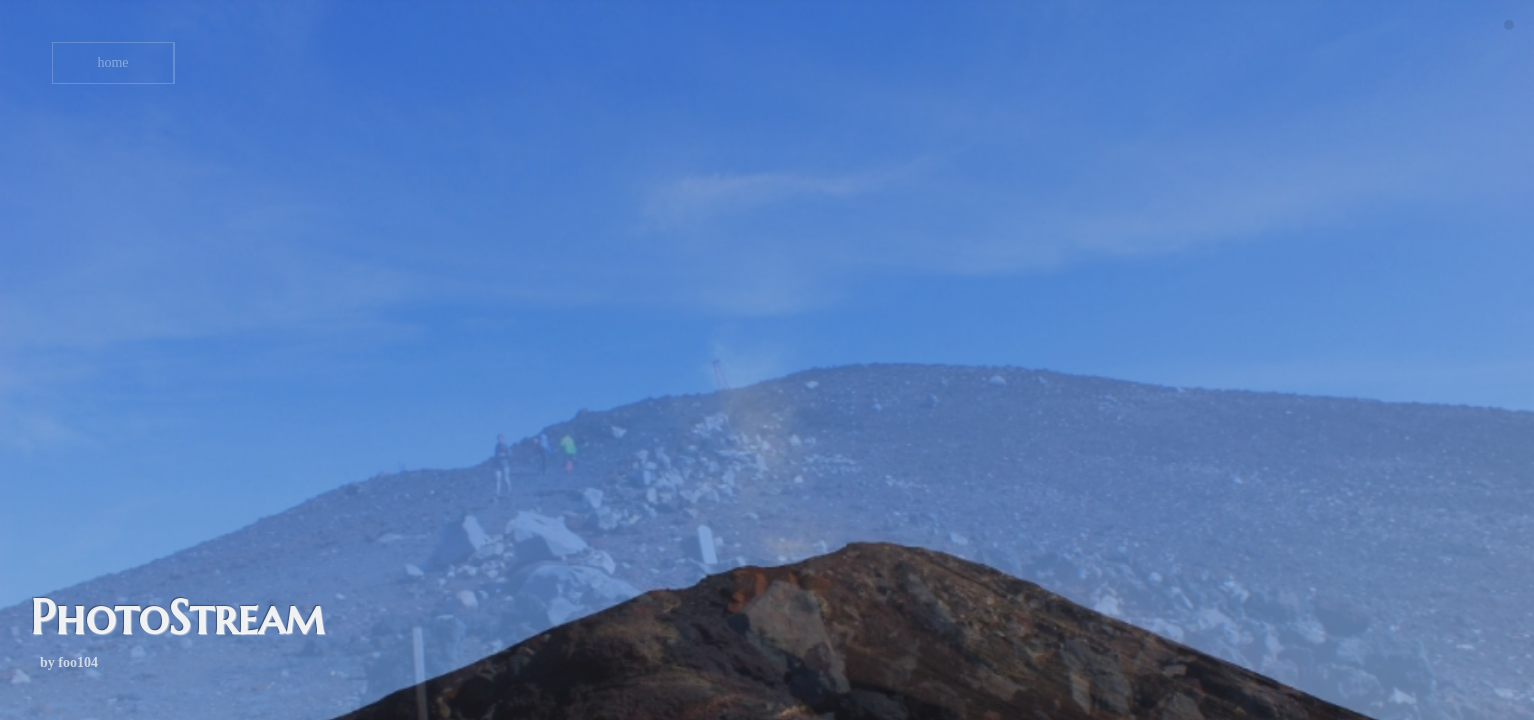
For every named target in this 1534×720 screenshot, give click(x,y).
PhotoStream (177, 617)
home (112, 62)
